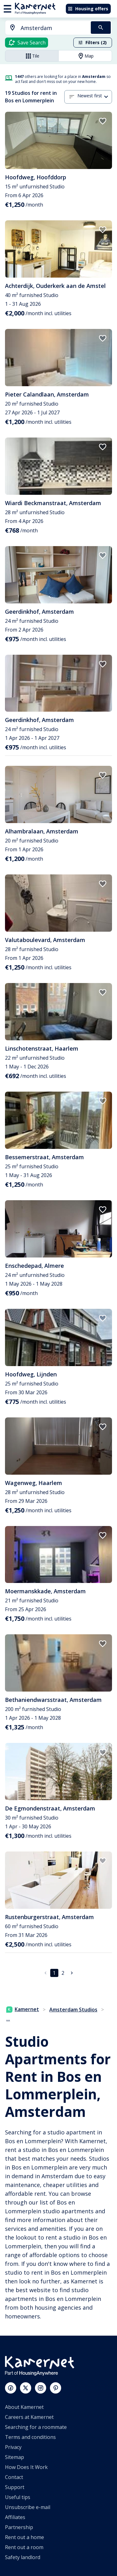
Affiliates (15, 2517)
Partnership (19, 2527)
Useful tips (17, 2497)
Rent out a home (24, 2537)
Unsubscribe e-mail (27, 2507)
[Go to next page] (72, 1973)
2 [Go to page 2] (62, 1972)
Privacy (13, 2447)
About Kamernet (24, 2407)
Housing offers (88, 9)
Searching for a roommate (36, 2427)
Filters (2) (92, 42)
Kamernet (22, 2009)
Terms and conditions (30, 2437)
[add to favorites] (102, 121)
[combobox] (44, 28)
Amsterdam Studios (73, 2009)
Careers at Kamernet (29, 2417)
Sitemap (14, 2457)
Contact (14, 2477)
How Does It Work (26, 2467)
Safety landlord (22, 2557)
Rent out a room (24, 2547)
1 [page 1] (54, 1972)
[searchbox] (53, 28)
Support (14, 2487)
